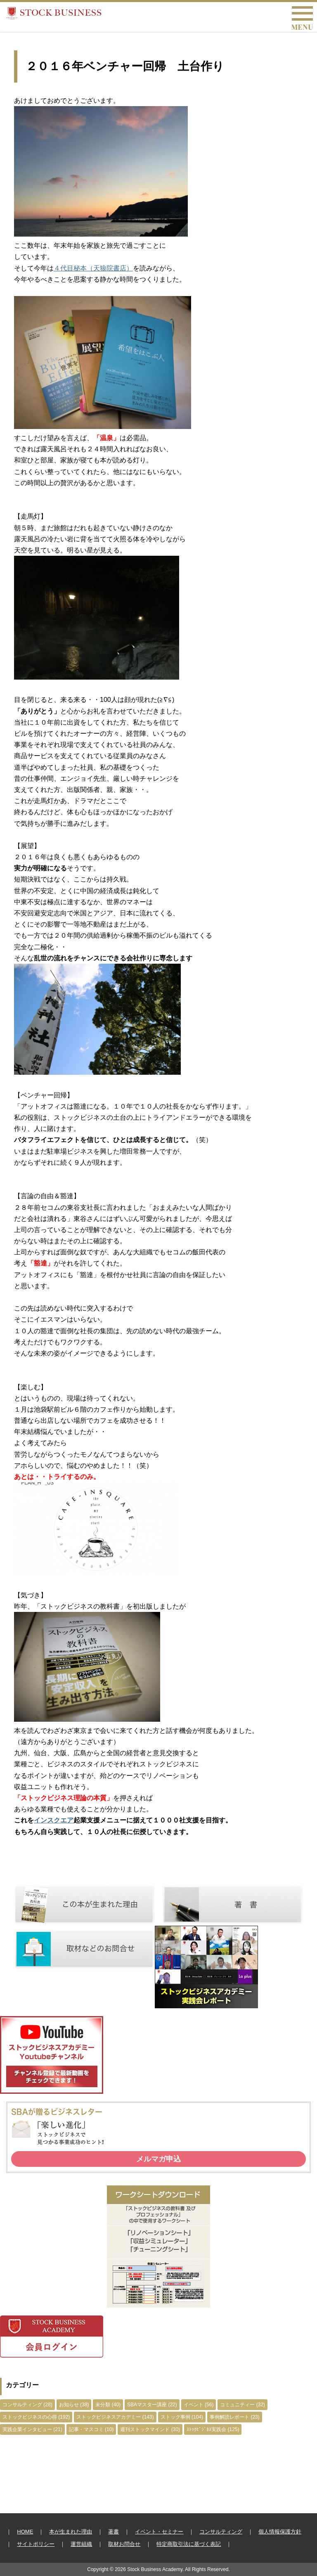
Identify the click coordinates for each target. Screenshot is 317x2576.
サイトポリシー (35, 2544)
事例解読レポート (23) (235, 2417)
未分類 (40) (108, 2405)
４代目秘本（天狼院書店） (93, 268)
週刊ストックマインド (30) (150, 2429)
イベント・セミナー (159, 2532)
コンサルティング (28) (27, 2405)
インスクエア (53, 1820)
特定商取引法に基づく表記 (188, 2544)
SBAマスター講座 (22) (152, 2405)
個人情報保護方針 (279, 2532)
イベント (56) (199, 2405)
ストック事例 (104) (182, 2417)
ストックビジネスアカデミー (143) (115, 2417)
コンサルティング (220, 2532)
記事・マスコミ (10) (91, 2429)
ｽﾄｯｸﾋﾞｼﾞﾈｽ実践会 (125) (213, 2429)
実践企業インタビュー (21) (32, 2429)
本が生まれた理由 (70, 2532)
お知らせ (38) (74, 2405)
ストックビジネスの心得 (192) (36, 2417)
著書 (113, 2532)
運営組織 (81, 2544)
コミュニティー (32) (242, 2405)
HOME (25, 2532)
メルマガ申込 (158, 2159)
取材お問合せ (124, 2544)
